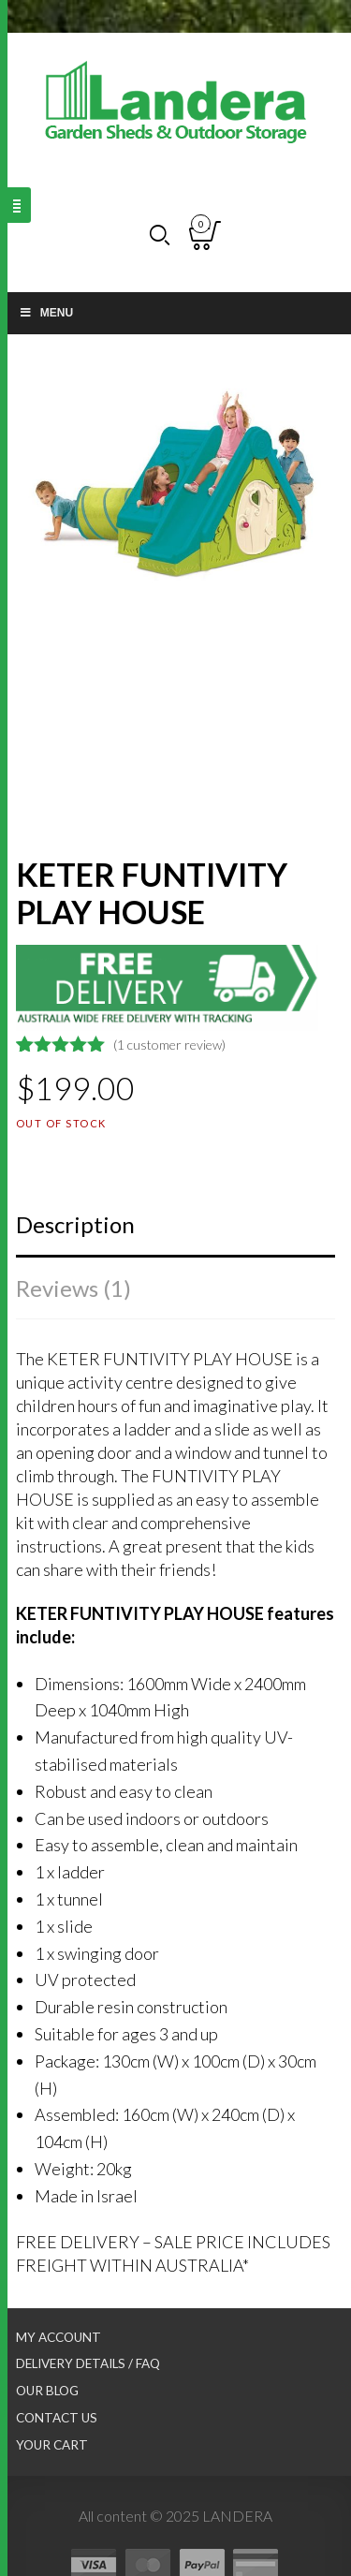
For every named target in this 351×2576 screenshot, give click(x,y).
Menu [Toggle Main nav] (46, 312)
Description (75, 1224)
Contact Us (56, 2417)
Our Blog (47, 2390)
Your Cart (52, 2444)
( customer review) (169, 1044)
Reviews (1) (73, 1288)
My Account (58, 2337)
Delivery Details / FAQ (88, 2363)
